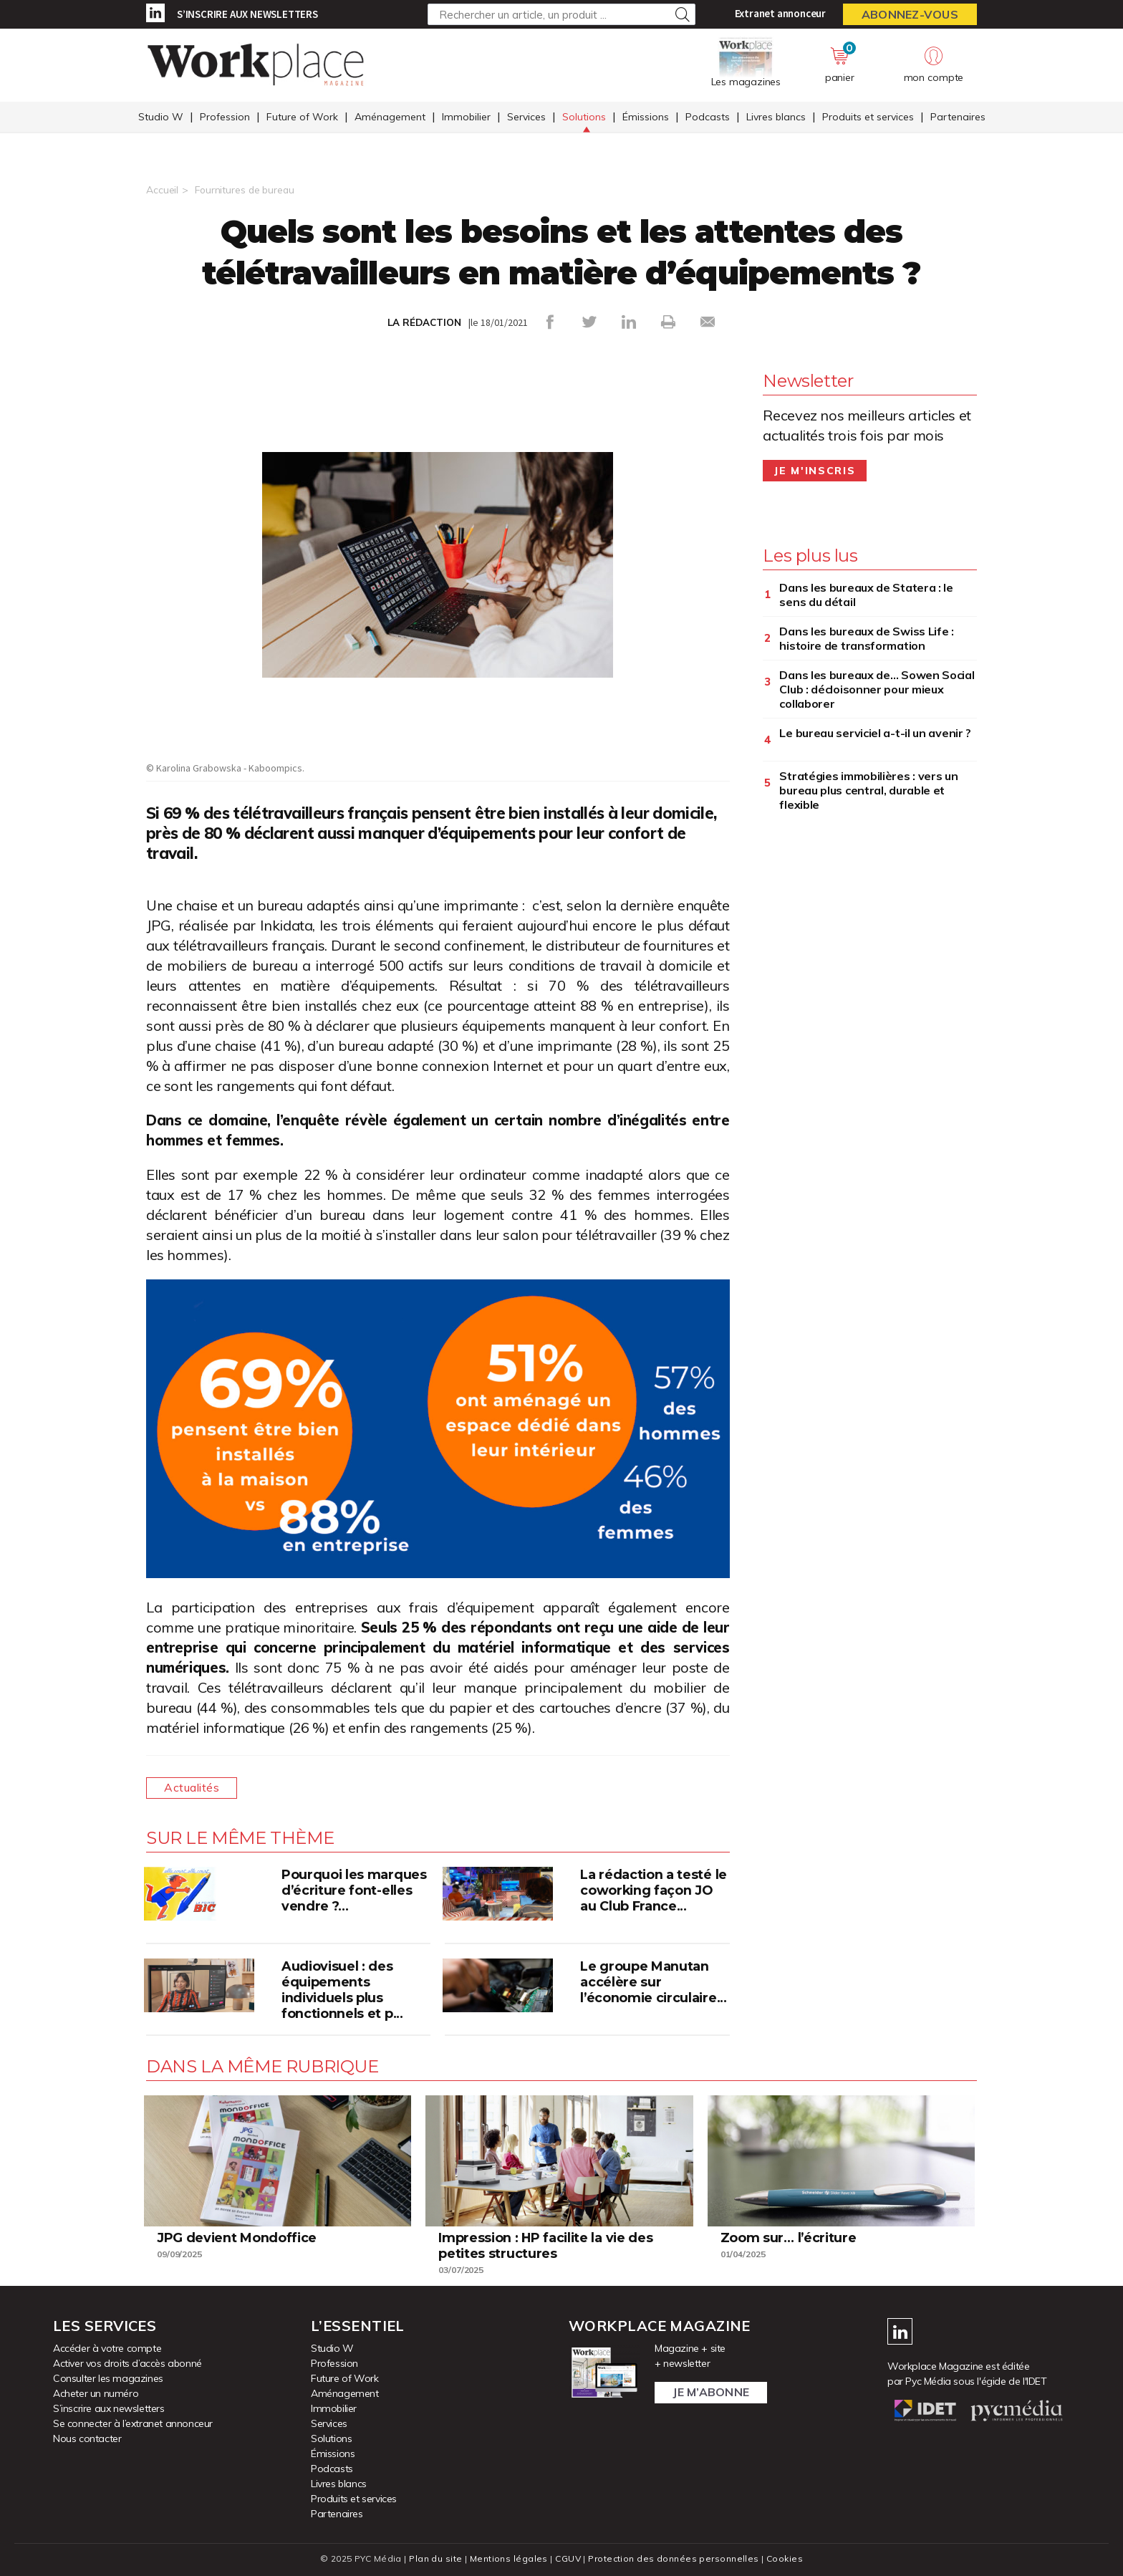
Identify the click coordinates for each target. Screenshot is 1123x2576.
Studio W (160, 116)
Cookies (784, 2558)
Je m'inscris (814, 470)
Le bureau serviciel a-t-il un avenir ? (875, 733)
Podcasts (707, 116)
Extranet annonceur (780, 13)
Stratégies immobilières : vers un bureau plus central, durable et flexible (868, 790)
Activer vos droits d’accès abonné (127, 2363)
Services (526, 116)
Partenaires (957, 116)
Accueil (162, 190)
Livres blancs (776, 116)
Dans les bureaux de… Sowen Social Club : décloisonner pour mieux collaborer (876, 689)
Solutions (584, 116)
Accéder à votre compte (107, 2348)
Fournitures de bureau (246, 190)
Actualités (192, 1788)
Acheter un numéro (95, 2393)
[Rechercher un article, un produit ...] (561, 14)
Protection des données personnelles (673, 2558)
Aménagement (390, 116)
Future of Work (302, 116)
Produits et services (868, 116)
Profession (225, 116)
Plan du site (435, 2558)
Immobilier (466, 116)
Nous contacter (87, 2438)
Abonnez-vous (910, 14)
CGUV (568, 2558)
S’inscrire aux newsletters (247, 14)
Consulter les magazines (108, 2378)
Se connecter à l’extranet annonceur (133, 2423)
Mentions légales (509, 2558)
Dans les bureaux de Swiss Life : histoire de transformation (866, 638)
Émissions (645, 116)
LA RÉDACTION (424, 322)
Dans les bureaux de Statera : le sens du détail (866, 594)
